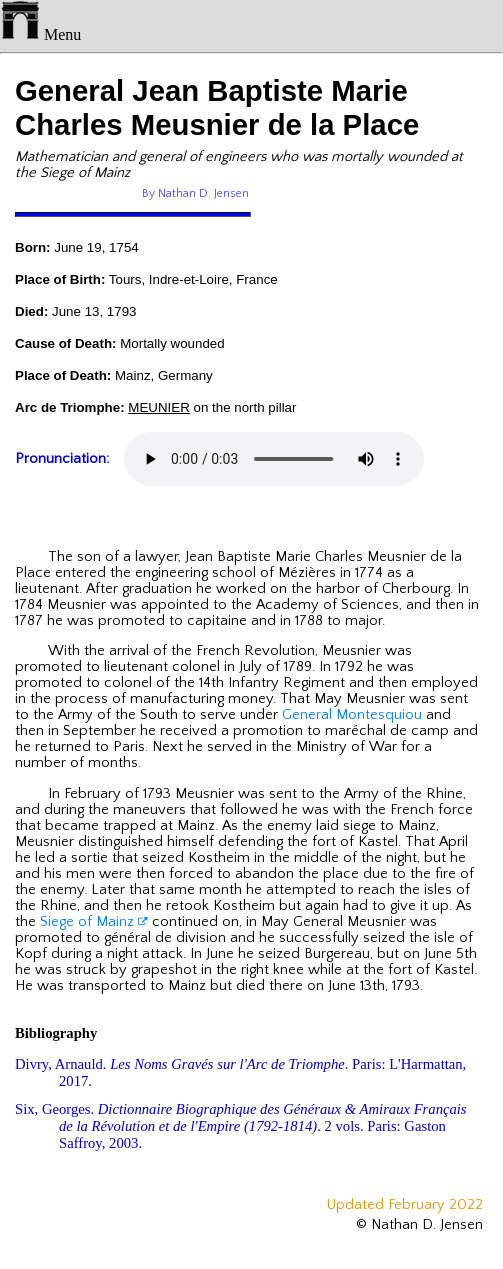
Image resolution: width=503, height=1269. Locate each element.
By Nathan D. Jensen (195, 193)
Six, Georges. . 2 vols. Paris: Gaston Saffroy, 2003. (241, 1126)
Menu (40, 34)
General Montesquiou (352, 715)
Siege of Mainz (94, 922)
